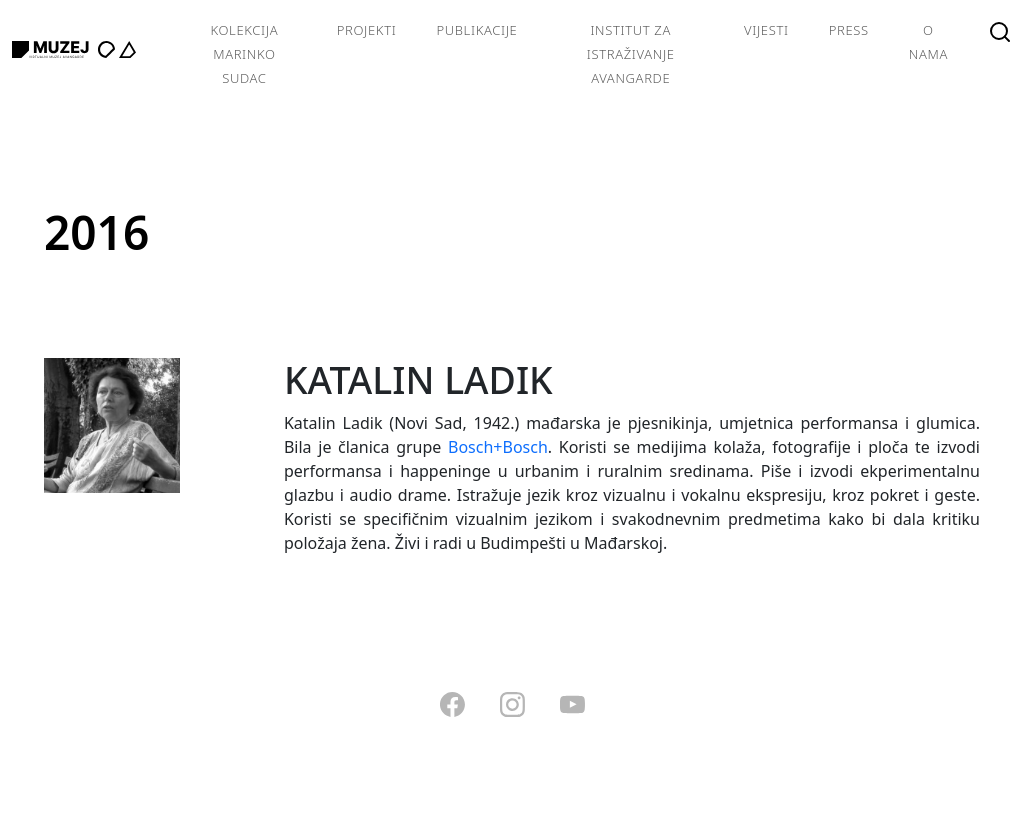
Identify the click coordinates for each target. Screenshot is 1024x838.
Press (849, 30)
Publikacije (476, 30)
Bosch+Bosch (498, 447)
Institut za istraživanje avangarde (631, 54)
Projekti (367, 30)
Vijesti (766, 30)
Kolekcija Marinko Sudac (244, 54)
